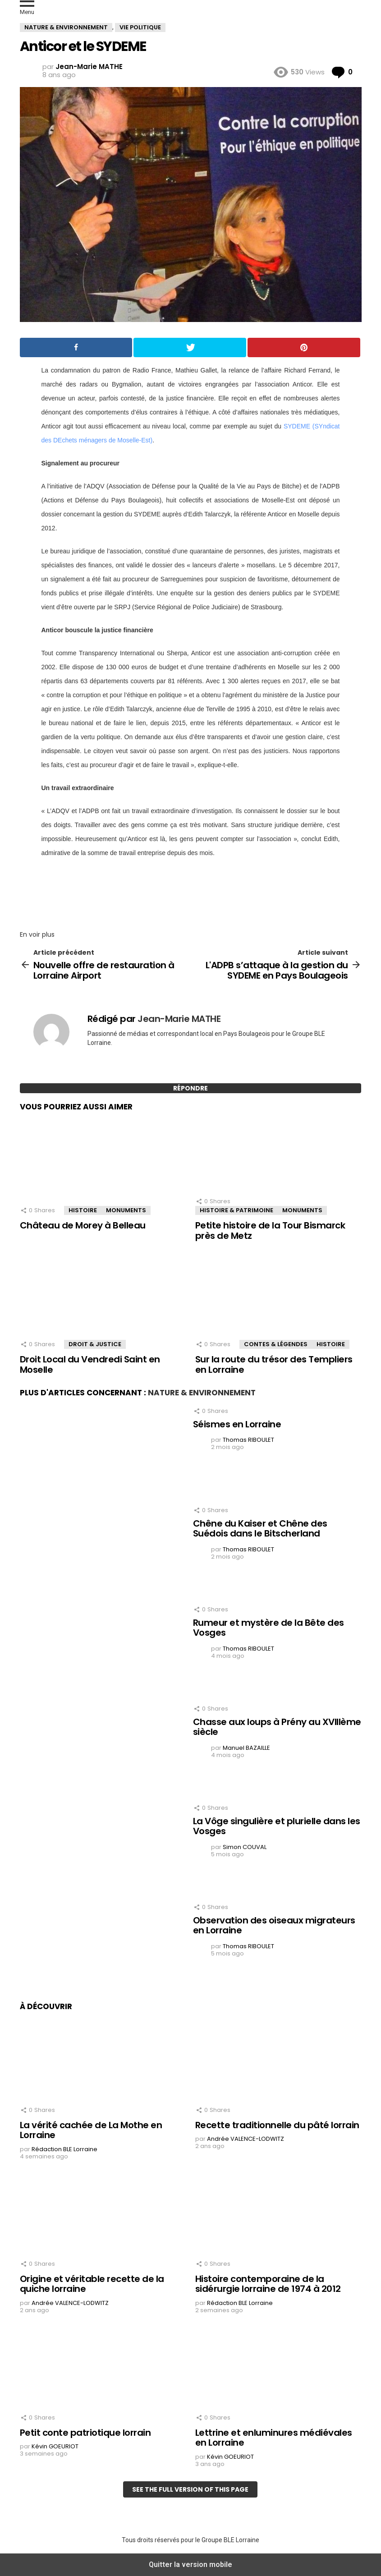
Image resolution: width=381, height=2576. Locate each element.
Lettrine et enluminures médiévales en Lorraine (273, 2437)
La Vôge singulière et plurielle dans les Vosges (276, 1826)
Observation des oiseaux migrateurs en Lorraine (274, 1925)
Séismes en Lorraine (237, 1424)
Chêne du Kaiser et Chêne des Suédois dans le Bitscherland (260, 1528)
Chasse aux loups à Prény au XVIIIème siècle (277, 1727)
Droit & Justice (95, 1344)
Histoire (83, 1210)
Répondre (190, 1088)
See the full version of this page (190, 2489)
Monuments (126, 1210)
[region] (190, 891)
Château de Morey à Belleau (83, 1225)
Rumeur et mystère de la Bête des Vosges (268, 1627)
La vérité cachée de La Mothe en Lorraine (91, 2130)
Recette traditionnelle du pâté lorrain (277, 2125)
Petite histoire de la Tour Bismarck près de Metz (270, 1230)
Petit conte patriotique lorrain (85, 2432)
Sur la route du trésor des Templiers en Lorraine (274, 1364)
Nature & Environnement (202, 1392)
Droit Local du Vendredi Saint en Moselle (90, 1364)
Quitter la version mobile (190, 2564)
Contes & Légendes (276, 1344)
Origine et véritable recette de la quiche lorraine (92, 2283)
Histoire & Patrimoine (236, 1210)
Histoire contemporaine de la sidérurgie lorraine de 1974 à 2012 (268, 2283)
